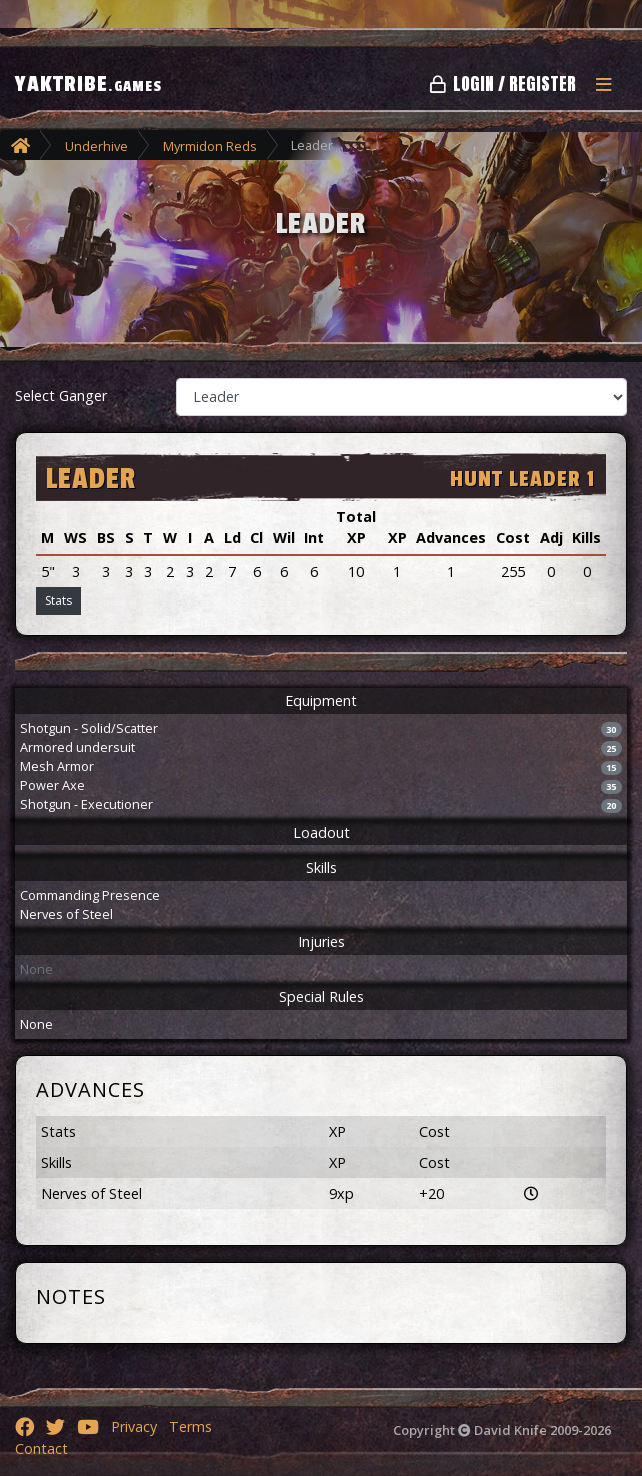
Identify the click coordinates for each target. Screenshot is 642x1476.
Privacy (134, 1426)
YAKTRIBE (88, 84)
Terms (190, 1426)
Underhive (96, 146)
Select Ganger (61, 395)
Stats (58, 600)
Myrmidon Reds (210, 146)
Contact (41, 1448)
